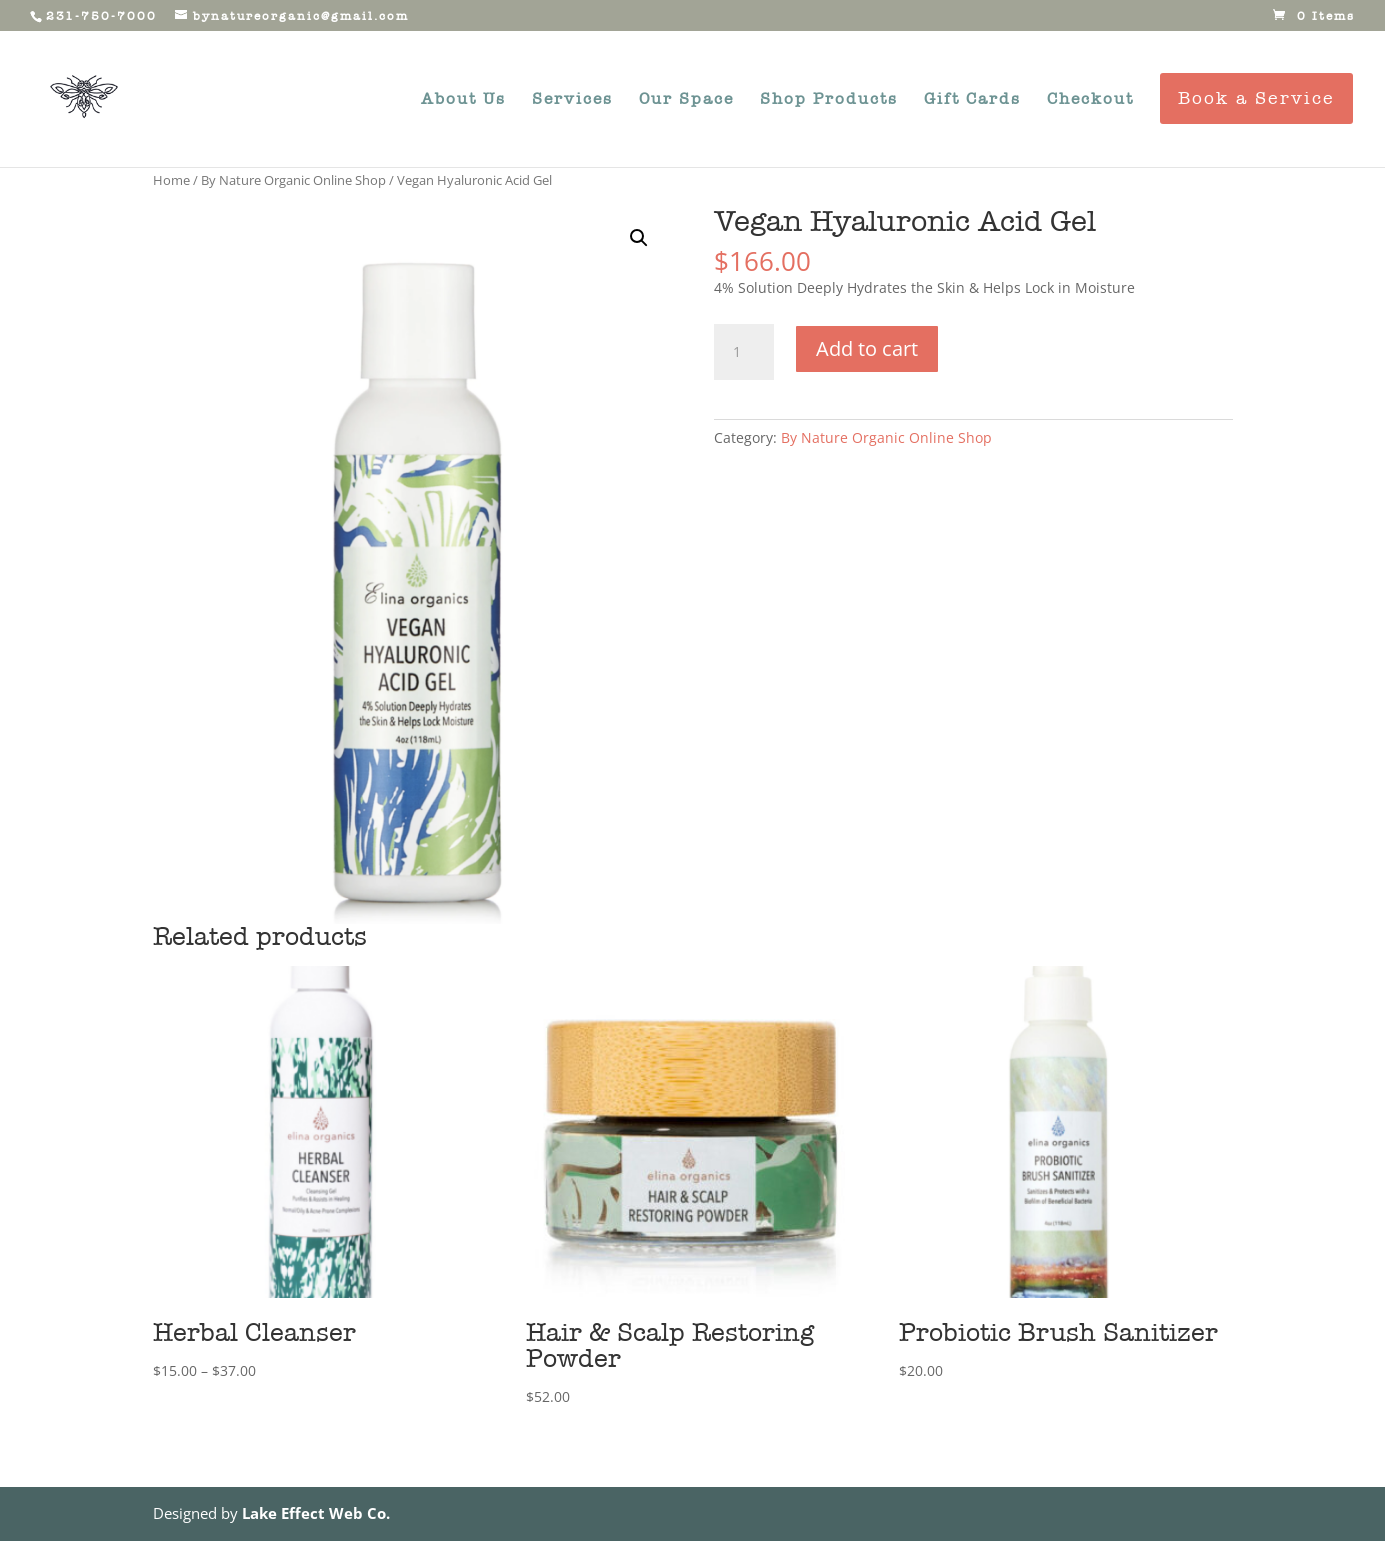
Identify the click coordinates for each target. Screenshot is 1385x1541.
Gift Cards (972, 100)
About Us (463, 100)
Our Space (686, 100)
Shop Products (829, 100)
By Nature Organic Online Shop (293, 180)
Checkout (1090, 100)
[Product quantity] (744, 352)
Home (171, 180)
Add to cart (867, 348)
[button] (639, 238)
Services (572, 100)
